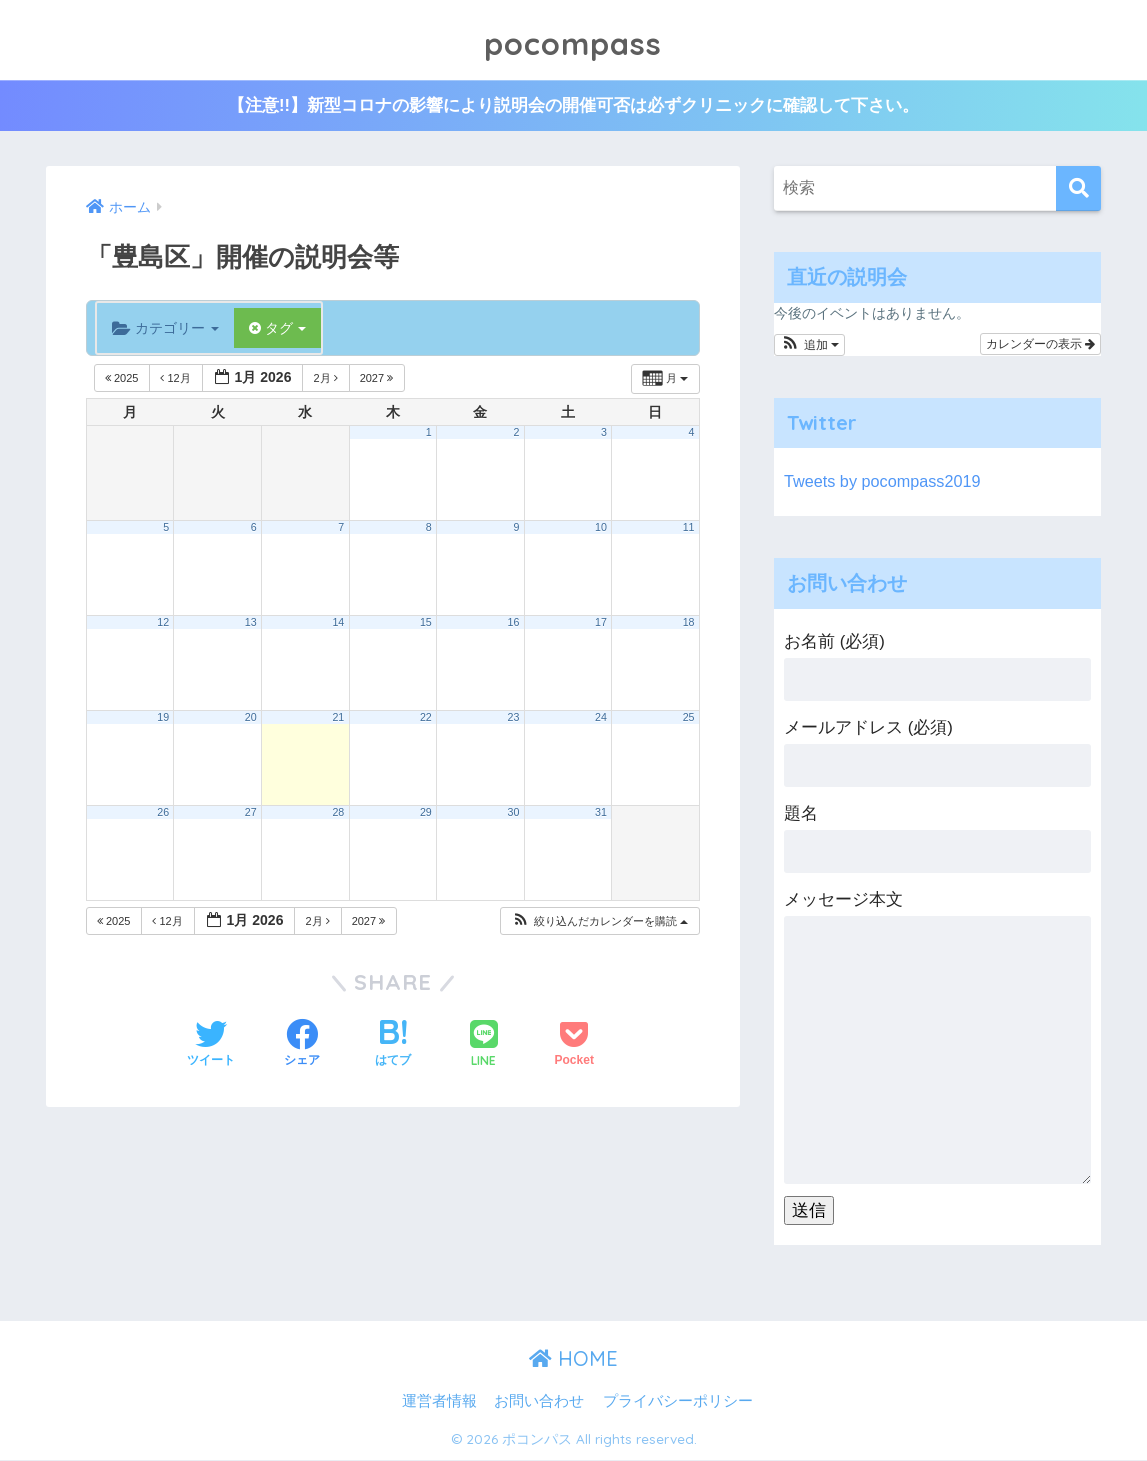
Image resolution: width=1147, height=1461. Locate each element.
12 (163, 623)
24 (601, 718)
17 (601, 623)
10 (601, 528)
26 (163, 813)
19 (163, 718)
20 (251, 718)
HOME (573, 1359)
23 (513, 718)
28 (338, 813)
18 (689, 623)
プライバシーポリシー (678, 1402)
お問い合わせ (539, 1402)
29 (426, 813)
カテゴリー (165, 329)
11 (689, 528)
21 (338, 718)
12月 (176, 379)
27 (251, 813)
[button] (599, 922)
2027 (378, 379)
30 (513, 813)
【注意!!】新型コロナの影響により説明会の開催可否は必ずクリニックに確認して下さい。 (573, 106)
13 (251, 623)
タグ (278, 329)
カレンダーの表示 (1040, 345)
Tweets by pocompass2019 (885, 482)
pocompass (573, 40)
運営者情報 (439, 1402)
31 (601, 813)
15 (426, 623)
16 (513, 623)
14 (338, 623)
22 (426, 718)
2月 (326, 379)
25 (689, 718)
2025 (123, 379)
